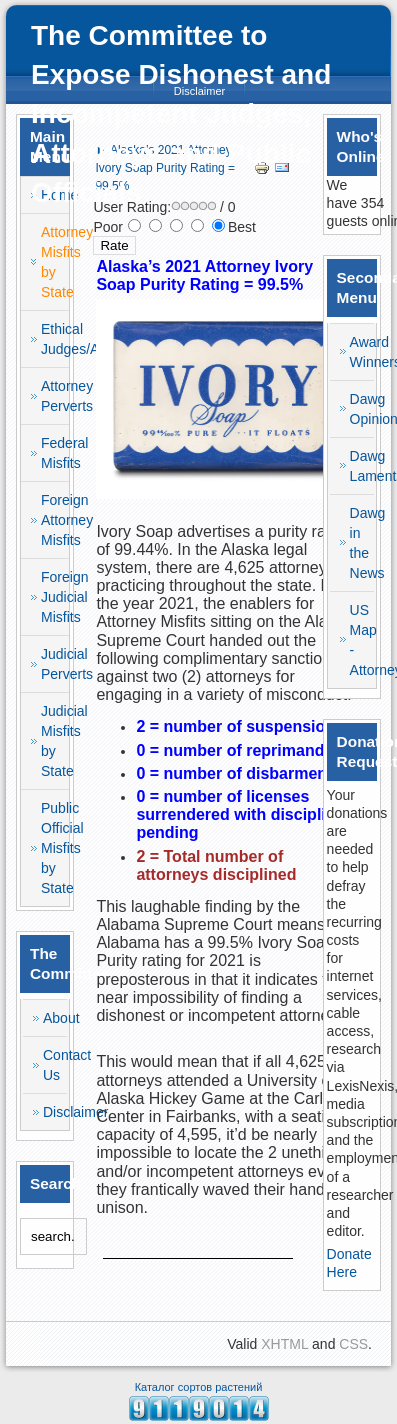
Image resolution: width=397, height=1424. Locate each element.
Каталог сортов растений (199, 1387)
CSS (353, 1344)
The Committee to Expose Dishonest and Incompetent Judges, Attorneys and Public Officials (181, 114)
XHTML (284, 1344)
